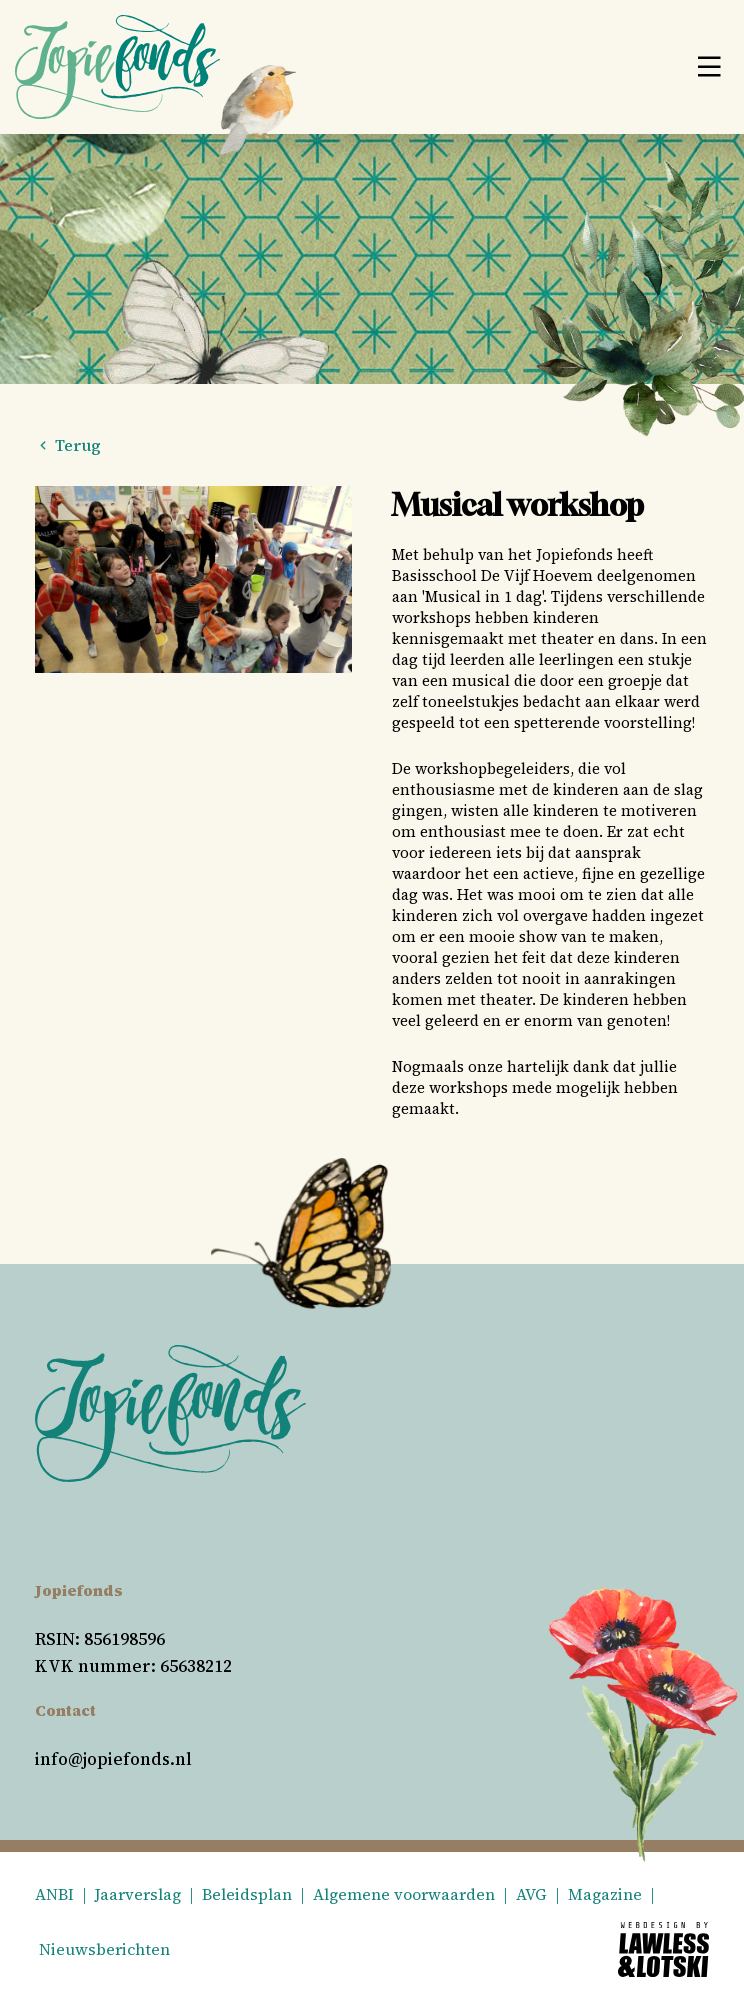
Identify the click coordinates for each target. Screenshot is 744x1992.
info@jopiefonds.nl (113, 1759)
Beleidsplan (247, 1894)
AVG (531, 1894)
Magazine (605, 1894)
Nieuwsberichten (104, 1949)
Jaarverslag (138, 1894)
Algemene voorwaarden (404, 1894)
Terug (68, 445)
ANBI (54, 1894)
